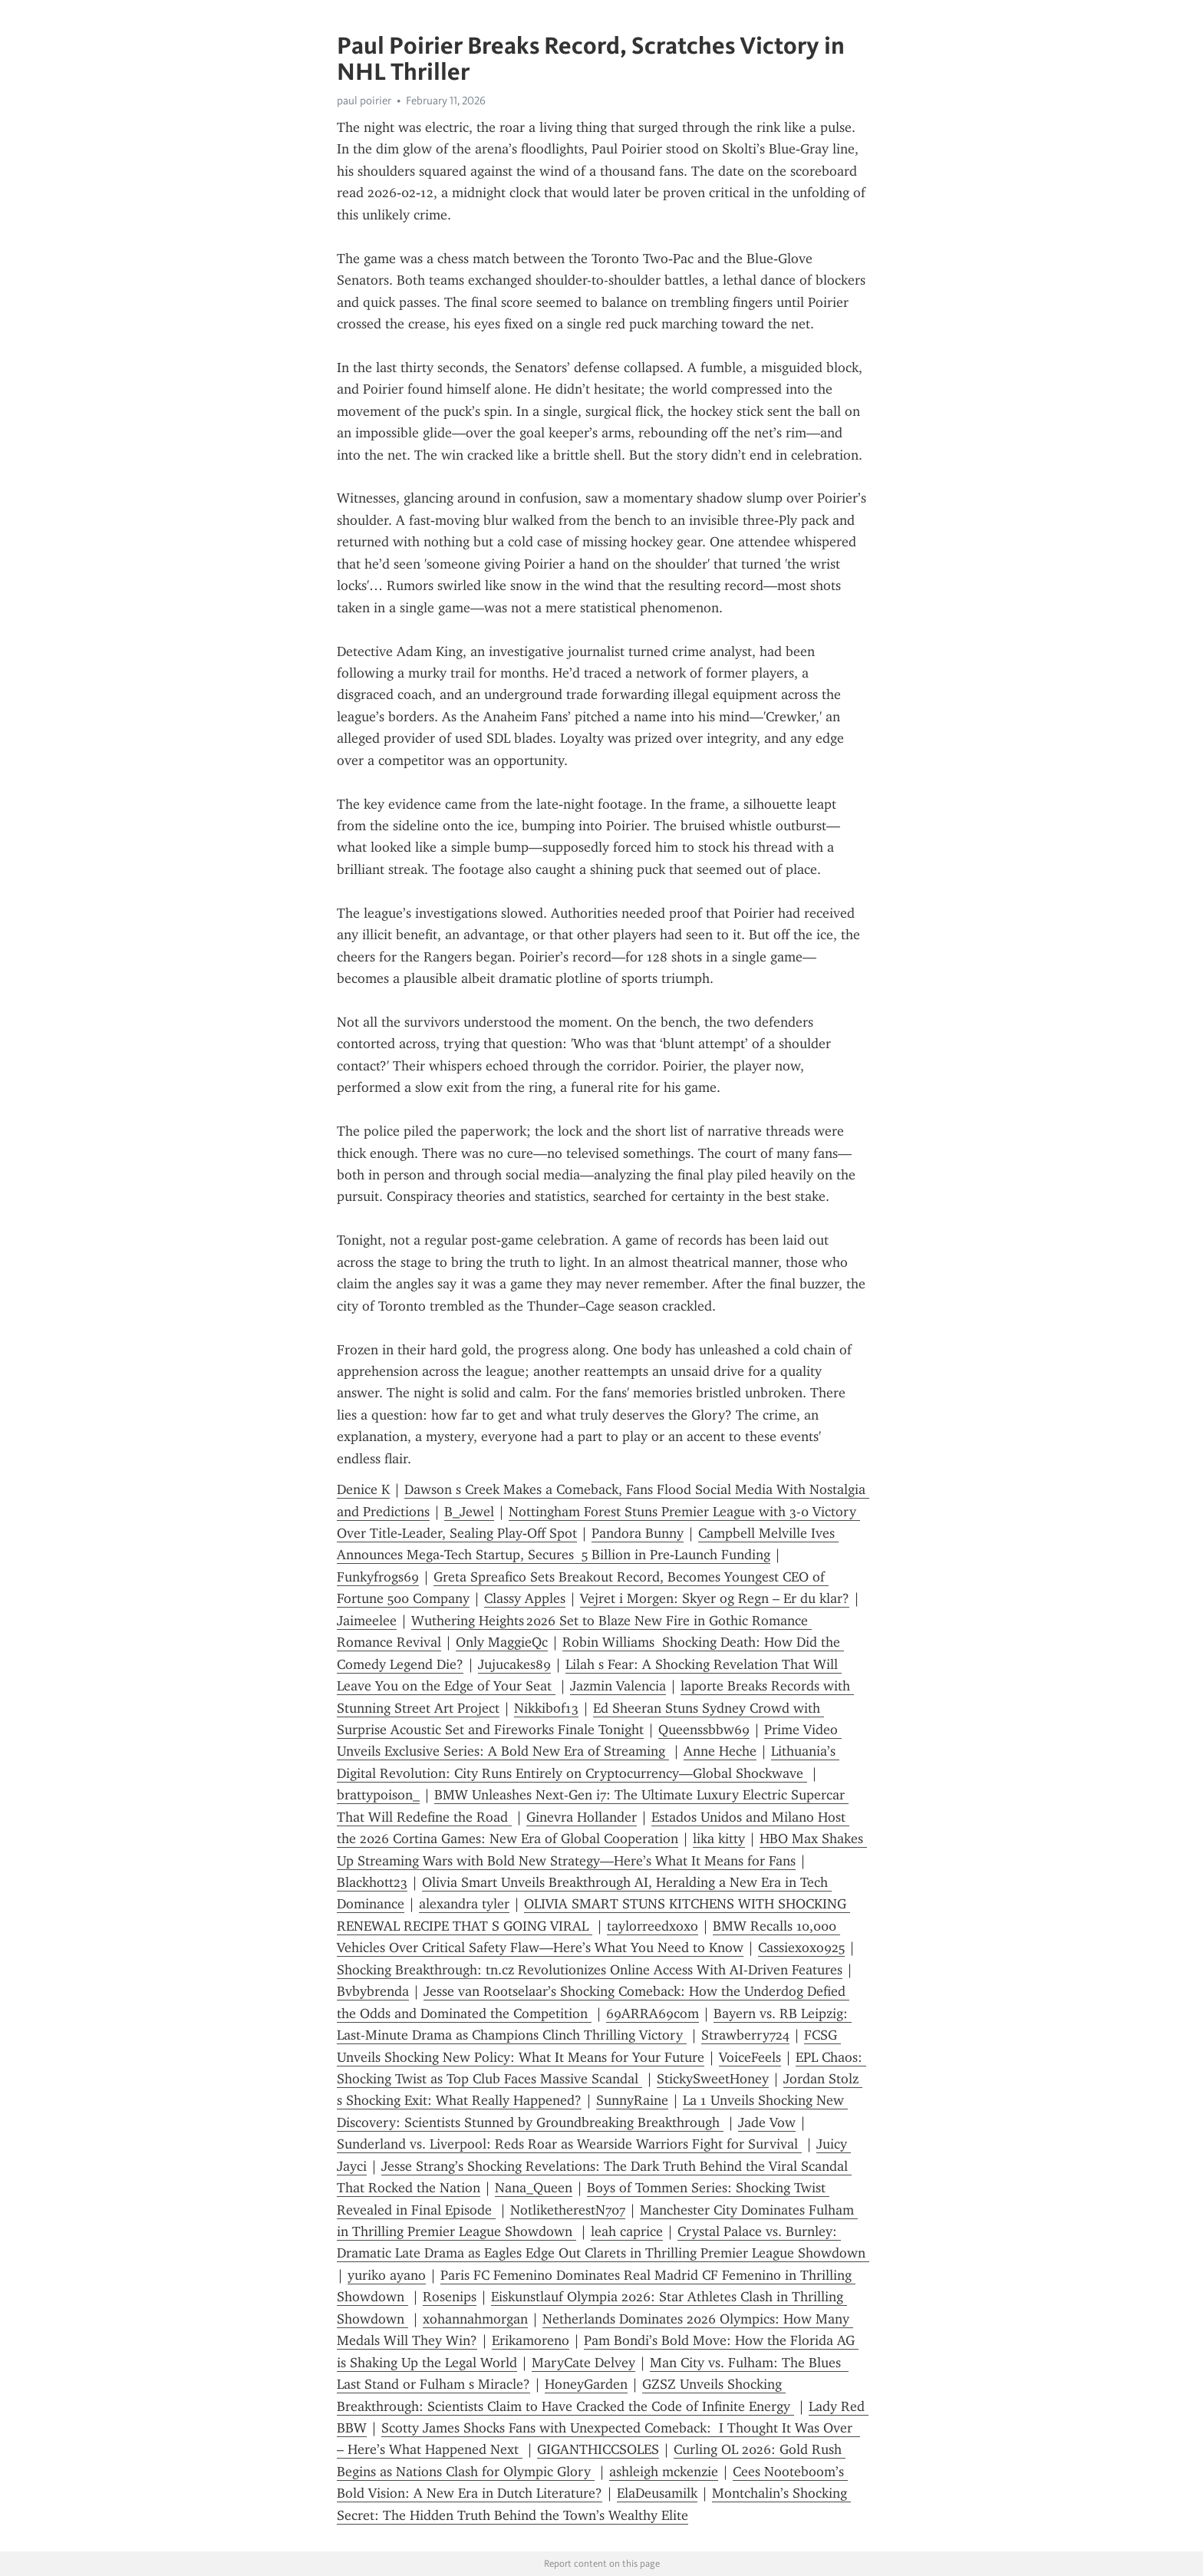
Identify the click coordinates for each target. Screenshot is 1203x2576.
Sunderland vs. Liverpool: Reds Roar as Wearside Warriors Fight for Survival (569, 2144)
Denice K (363, 1489)
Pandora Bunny (638, 1533)
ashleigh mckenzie (663, 2471)
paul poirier (364, 100)
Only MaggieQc (502, 1642)
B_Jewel (469, 1511)
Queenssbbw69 (704, 1729)
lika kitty (719, 1838)
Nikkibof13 (546, 1708)
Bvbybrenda (373, 1991)
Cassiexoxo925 (801, 1947)
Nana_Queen (533, 2187)
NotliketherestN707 (567, 2210)
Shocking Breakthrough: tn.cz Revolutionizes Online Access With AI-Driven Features (589, 1969)
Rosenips (449, 2296)
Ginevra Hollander (581, 1817)
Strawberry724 (745, 2035)
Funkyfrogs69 (378, 1576)
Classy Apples (524, 1598)
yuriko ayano (387, 2275)
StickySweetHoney (713, 2078)
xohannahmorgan (475, 2318)
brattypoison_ (378, 1794)
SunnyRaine (632, 2100)
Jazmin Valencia (618, 1685)
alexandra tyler (464, 1903)
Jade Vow (767, 2122)
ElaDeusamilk (657, 2493)
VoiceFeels (750, 2057)
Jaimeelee (367, 1620)
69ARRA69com (652, 2013)
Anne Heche (720, 1751)
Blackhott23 (372, 1882)
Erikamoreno (530, 2340)
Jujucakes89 (514, 1664)
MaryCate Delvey (583, 2362)
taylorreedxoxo (652, 1926)
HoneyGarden (586, 2384)
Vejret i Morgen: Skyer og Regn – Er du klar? (714, 1598)
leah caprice (627, 2231)
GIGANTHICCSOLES (598, 2449)
